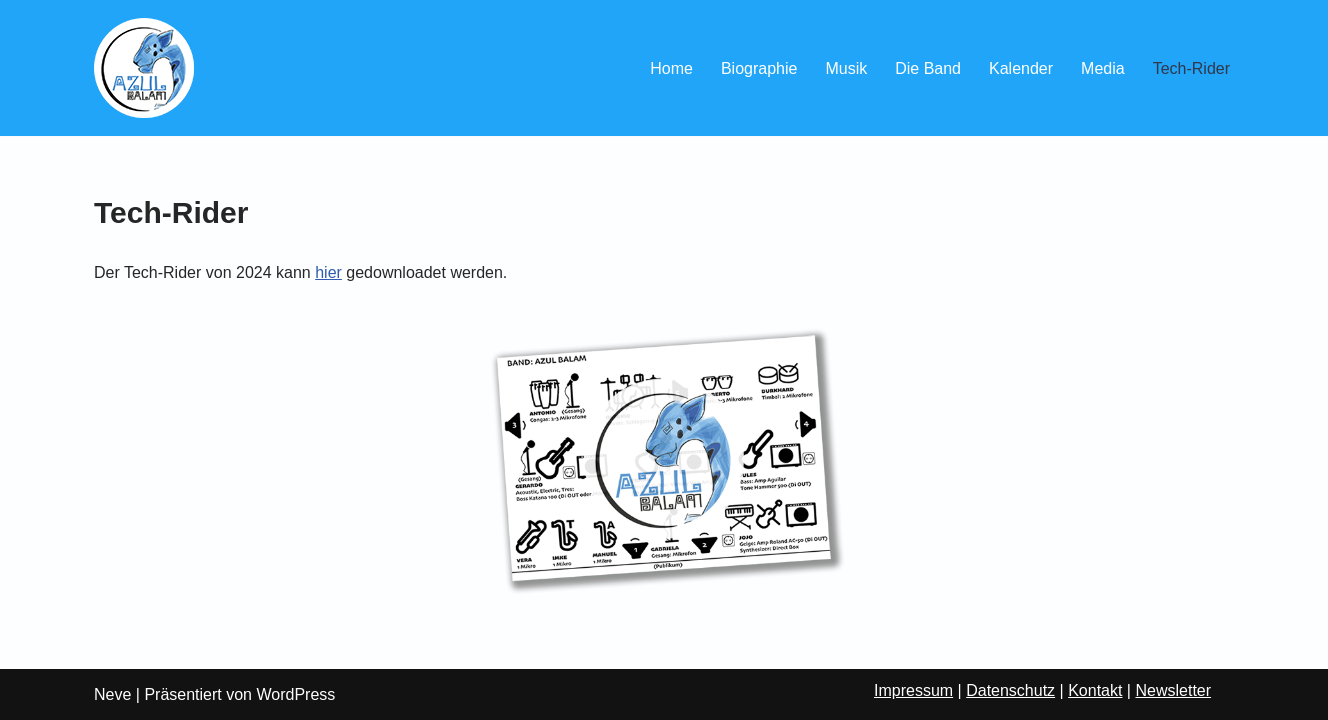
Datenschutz (1010, 690)
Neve (112, 694)
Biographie (759, 68)
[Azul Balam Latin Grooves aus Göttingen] (144, 68)
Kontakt (1095, 690)
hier (328, 272)
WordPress (295, 694)
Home (671, 68)
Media (1103, 68)
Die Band (928, 68)
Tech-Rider (1191, 68)
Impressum (913, 690)
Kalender (1021, 68)
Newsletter (1173, 690)
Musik (846, 68)
